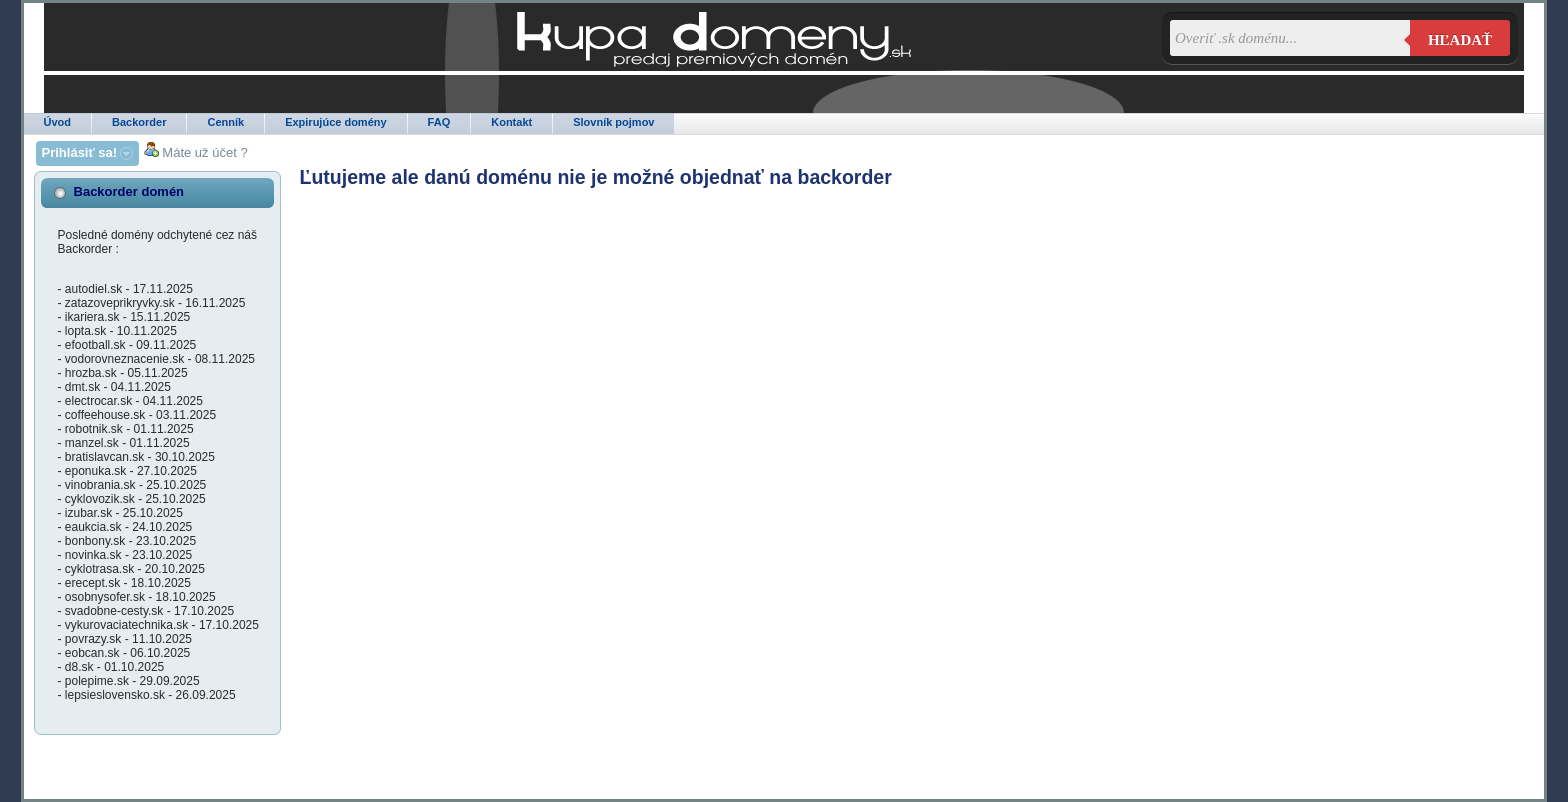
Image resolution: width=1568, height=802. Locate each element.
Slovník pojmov (613, 122)
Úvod (58, 122)
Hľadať (1460, 40)
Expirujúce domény (335, 122)
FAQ (439, 122)
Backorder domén (129, 191)
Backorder (139, 122)
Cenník (225, 122)
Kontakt (511, 122)
